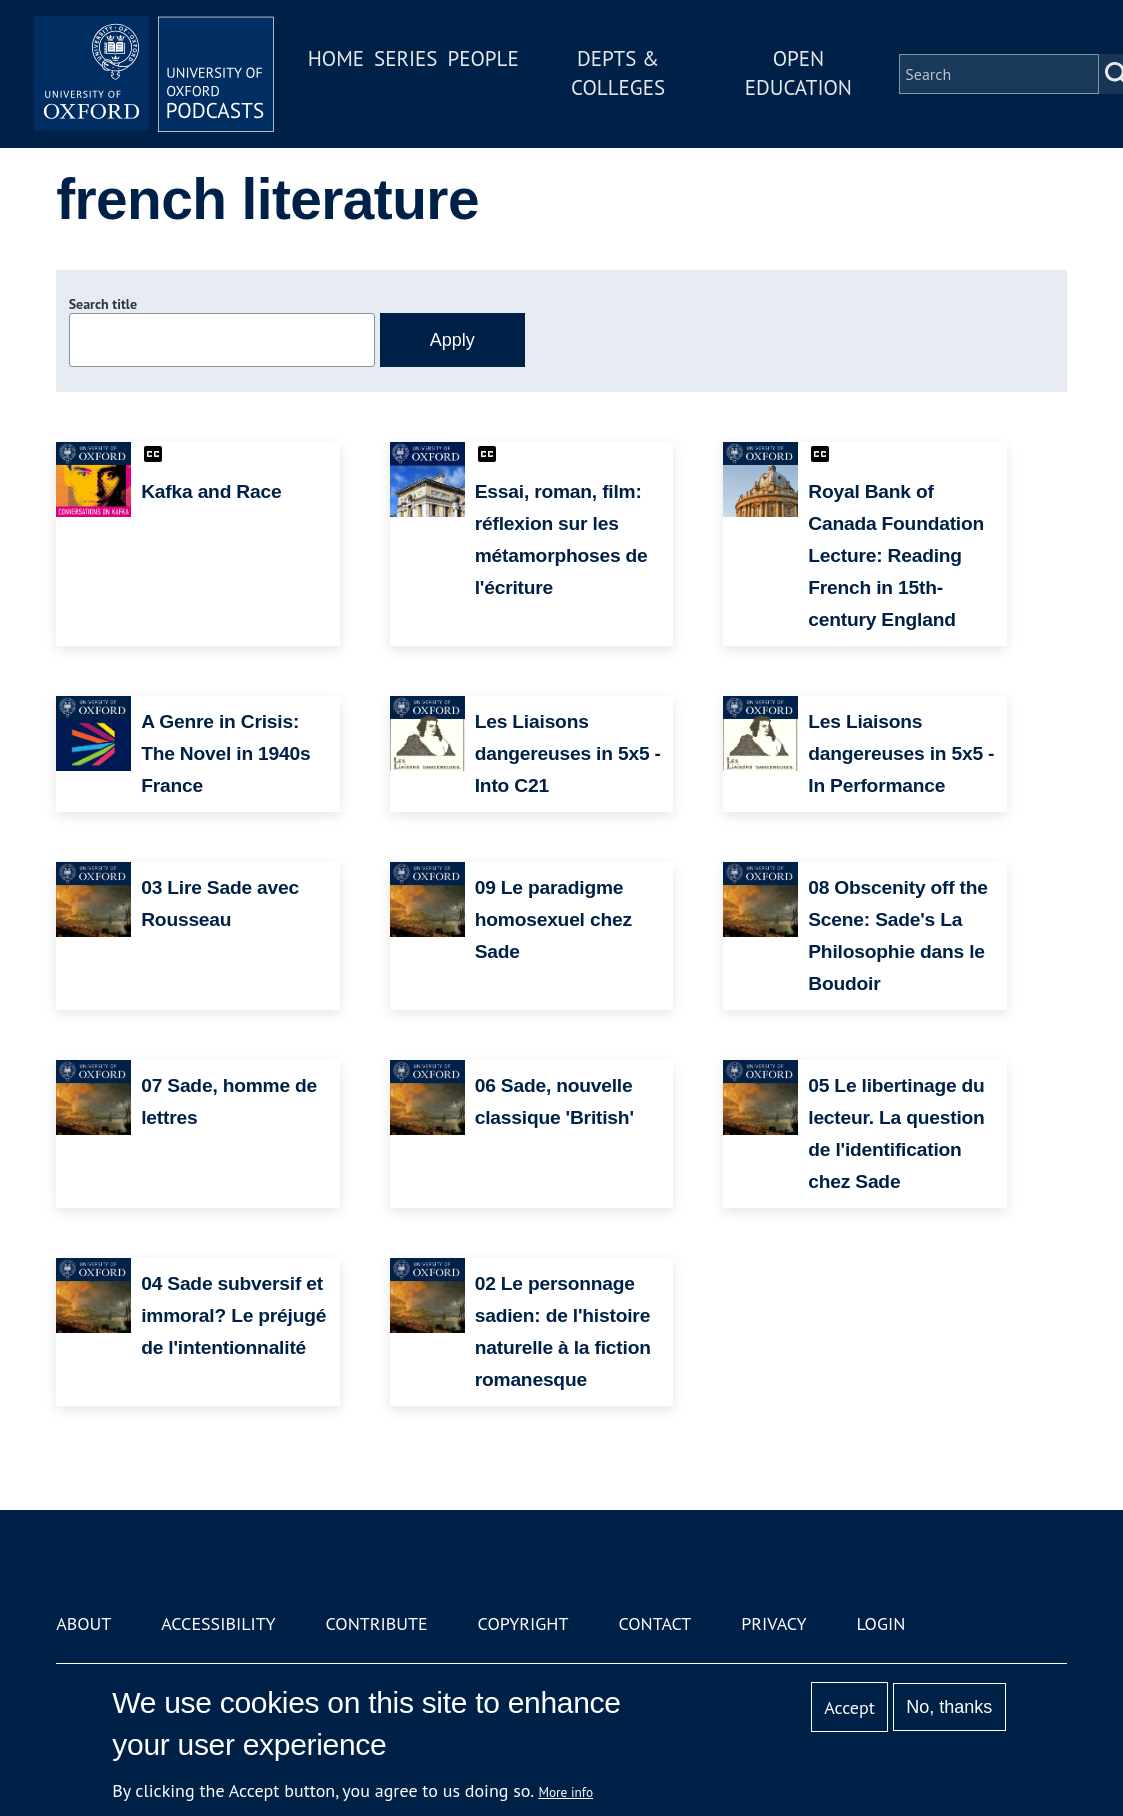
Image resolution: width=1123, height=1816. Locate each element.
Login (880, 1623)
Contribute (377, 1623)
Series (405, 58)
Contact (654, 1623)
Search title (103, 304)
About (83, 1623)
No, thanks (949, 1707)
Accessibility (218, 1623)
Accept (849, 1707)
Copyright (523, 1623)
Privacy (773, 1623)
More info (565, 1792)
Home (336, 58)
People (482, 58)
